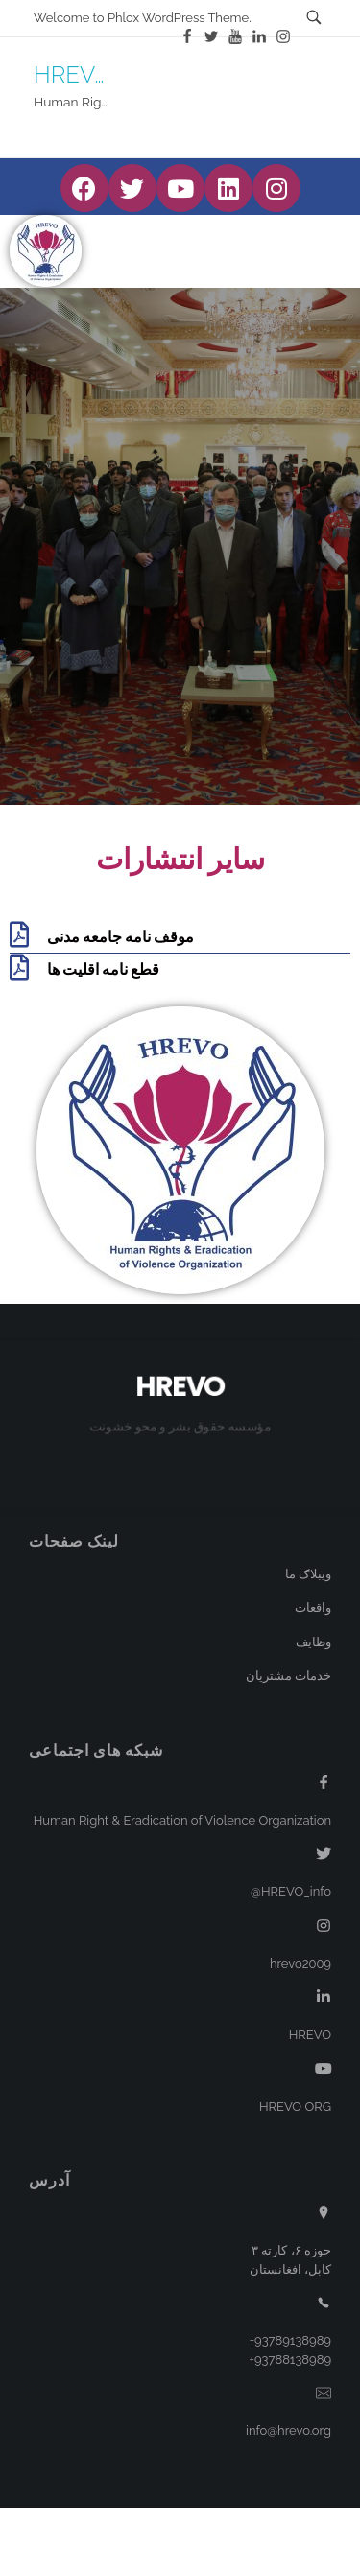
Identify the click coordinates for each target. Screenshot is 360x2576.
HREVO (73, 74)
